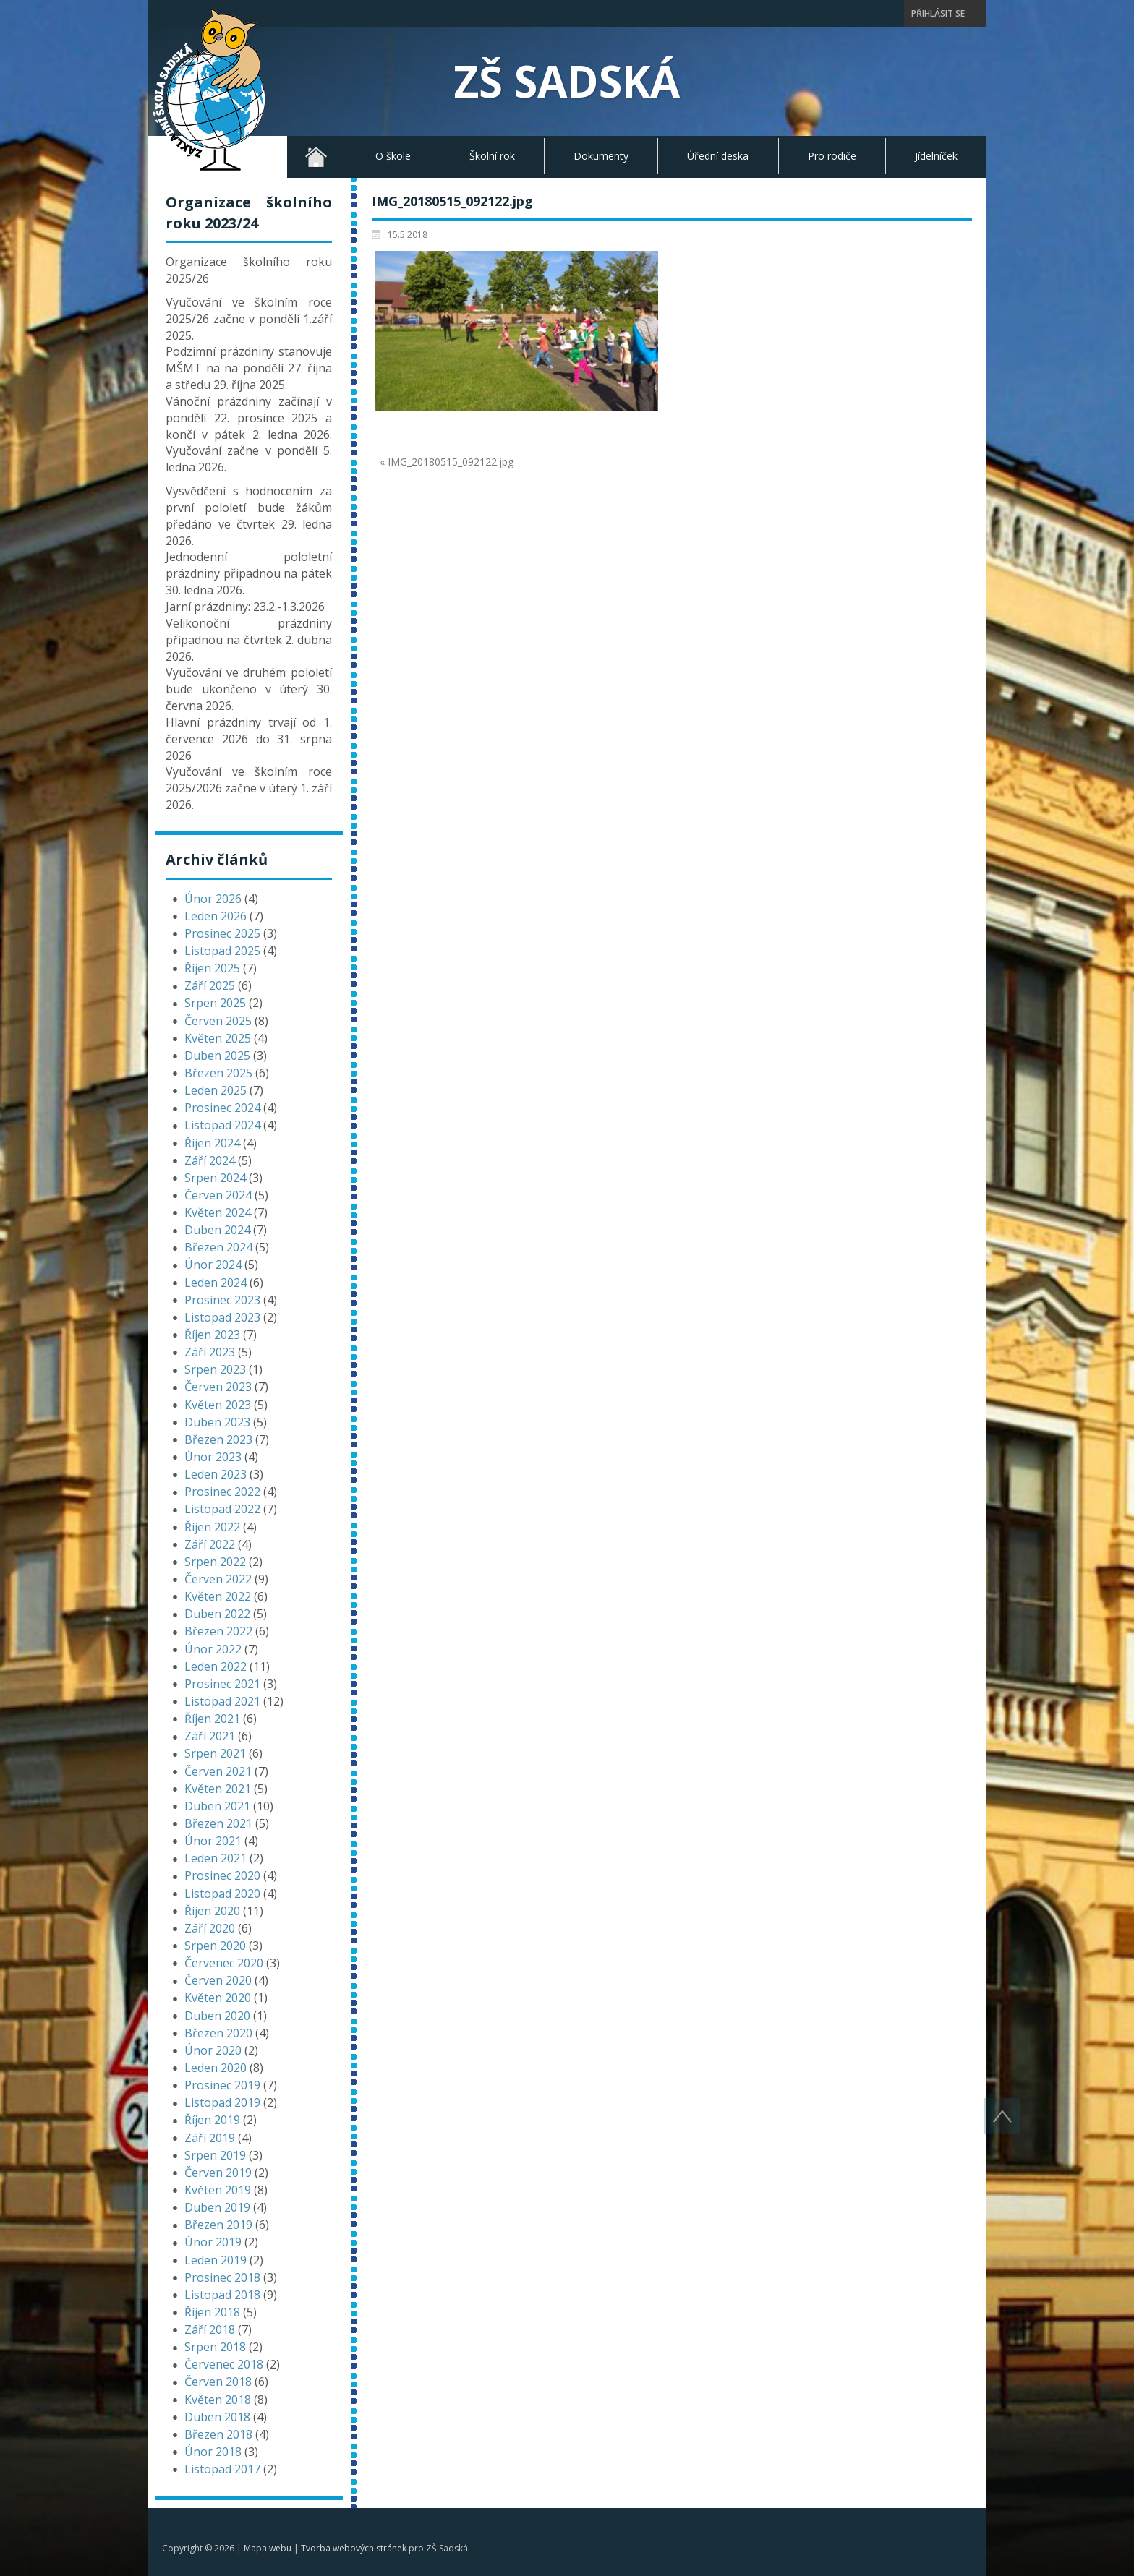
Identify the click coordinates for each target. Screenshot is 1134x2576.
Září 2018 (209, 2329)
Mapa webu (267, 2548)
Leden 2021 (215, 1858)
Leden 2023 (215, 1474)
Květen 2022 (217, 1596)
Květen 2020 (217, 1998)
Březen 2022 (218, 1631)
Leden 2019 (215, 2260)
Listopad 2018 (222, 2295)
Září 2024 (209, 1160)
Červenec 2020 (223, 1963)
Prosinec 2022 (222, 1491)
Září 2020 (209, 1928)
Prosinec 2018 (222, 2277)
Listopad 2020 (222, 1893)
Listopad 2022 (222, 1509)
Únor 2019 (213, 2242)
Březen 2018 (218, 2434)
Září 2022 (209, 1544)
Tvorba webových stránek (353, 2548)
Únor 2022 (213, 1649)
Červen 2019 (218, 2173)
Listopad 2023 (222, 1317)
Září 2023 (209, 1352)
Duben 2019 (217, 2207)
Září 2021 (209, 1736)
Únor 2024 (213, 1264)
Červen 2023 (218, 1387)
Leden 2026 (215, 916)
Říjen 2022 (212, 1527)
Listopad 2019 (222, 2102)
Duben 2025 (217, 1056)
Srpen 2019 (215, 2155)
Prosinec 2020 (222, 1875)
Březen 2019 (218, 2225)
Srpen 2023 (215, 1369)
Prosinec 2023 (222, 1300)
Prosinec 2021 (222, 1684)
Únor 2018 (213, 2452)
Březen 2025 (218, 1073)
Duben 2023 (217, 1422)
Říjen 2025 (212, 968)
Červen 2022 (218, 1579)
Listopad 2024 (222, 1125)
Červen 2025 (218, 1021)
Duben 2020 (217, 2016)
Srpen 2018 (215, 2347)
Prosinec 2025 (222, 933)
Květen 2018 (217, 2400)
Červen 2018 (218, 2381)
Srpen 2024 (215, 1178)
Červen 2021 (218, 1771)
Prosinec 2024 (222, 1108)
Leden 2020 (215, 2068)
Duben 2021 (217, 1806)
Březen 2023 (218, 1439)
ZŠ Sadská (567, 81)
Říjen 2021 (212, 1718)
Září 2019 (209, 2138)
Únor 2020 (213, 2050)
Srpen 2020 (215, 1946)
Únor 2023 (213, 1457)
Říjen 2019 (212, 2120)
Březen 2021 (218, 1823)
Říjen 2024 (212, 1143)
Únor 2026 (213, 899)
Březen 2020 (218, 2033)
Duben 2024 (217, 1230)
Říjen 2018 (212, 2312)
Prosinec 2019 (222, 2085)
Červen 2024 (218, 1195)
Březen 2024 (218, 1247)
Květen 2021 (217, 1789)
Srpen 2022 (215, 1562)
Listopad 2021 (222, 1701)
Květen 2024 (217, 1212)
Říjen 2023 (212, 1335)
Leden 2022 (215, 1666)
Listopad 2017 (222, 2469)
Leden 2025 (215, 1090)
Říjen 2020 (212, 1911)
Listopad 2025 (222, 951)
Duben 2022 (217, 1614)
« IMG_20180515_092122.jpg (446, 461)
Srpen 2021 (215, 1753)
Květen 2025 (217, 1038)
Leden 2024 (215, 1283)
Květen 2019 (217, 2190)
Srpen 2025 (215, 1003)
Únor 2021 (213, 1841)
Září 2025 (209, 985)
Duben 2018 (217, 2417)
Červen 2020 (218, 1980)
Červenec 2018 (223, 2364)
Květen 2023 (217, 1405)
